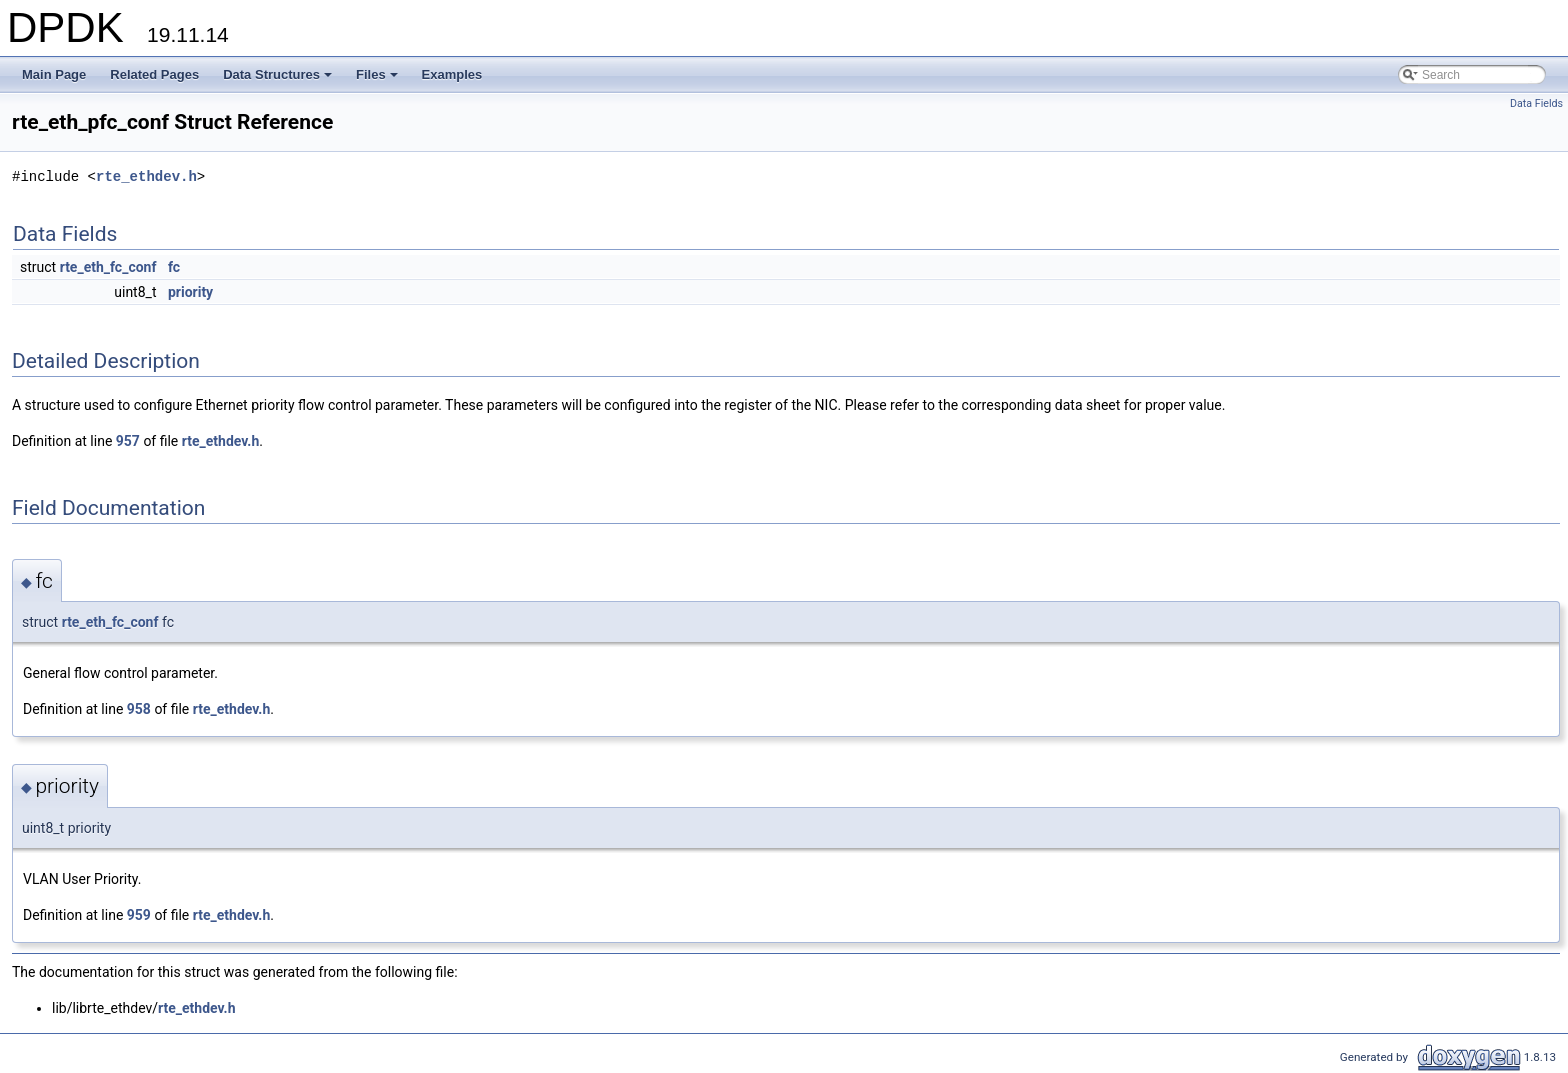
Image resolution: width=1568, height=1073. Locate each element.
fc (174, 267)
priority (190, 292)
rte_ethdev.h (146, 176)
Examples (452, 74)
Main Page (54, 74)
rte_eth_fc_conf (108, 267)
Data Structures (279, 80)
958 (139, 709)
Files (378, 80)
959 (139, 915)
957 (128, 441)
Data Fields (1536, 103)
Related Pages (154, 74)
